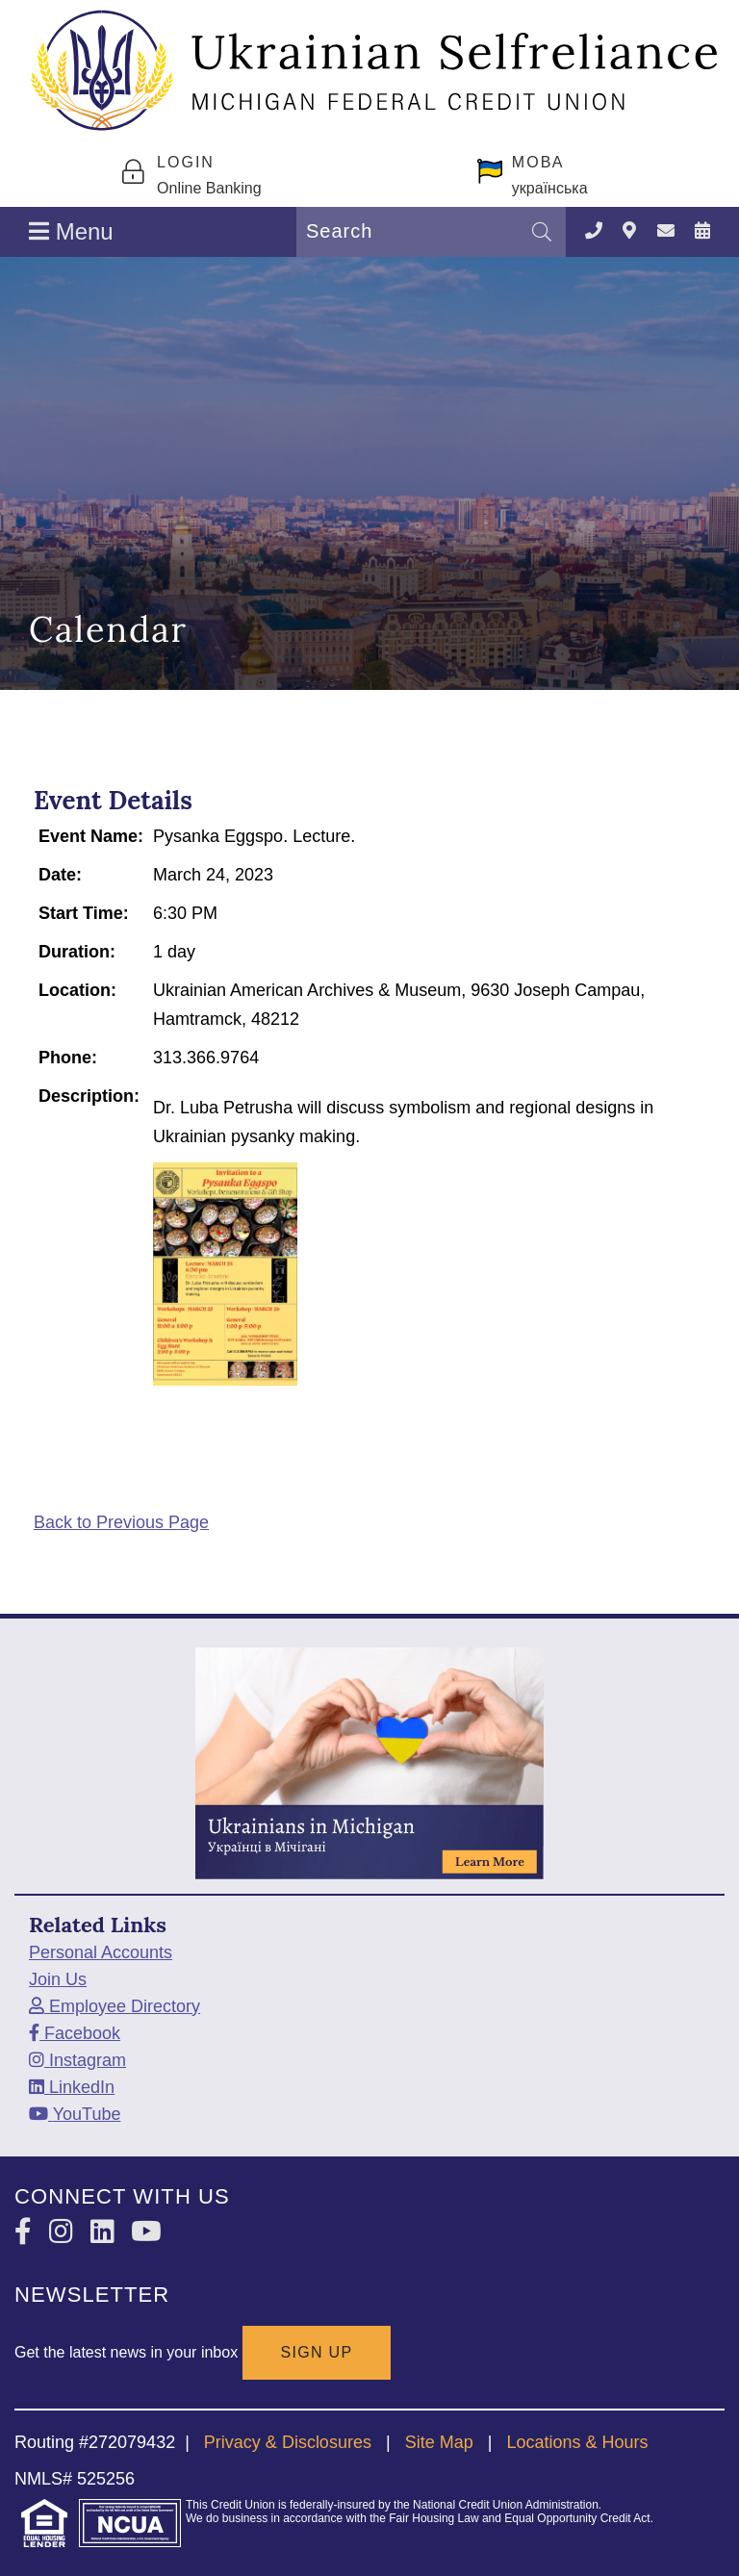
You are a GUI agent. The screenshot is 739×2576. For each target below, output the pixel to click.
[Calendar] (702, 231)
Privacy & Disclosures (287, 2442)
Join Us (58, 1979)
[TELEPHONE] (593, 231)
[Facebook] (74, 2033)
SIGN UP (317, 2352)
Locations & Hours (577, 2442)
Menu (71, 231)
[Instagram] (77, 2060)
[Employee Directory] (114, 2006)
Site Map (439, 2442)
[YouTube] (74, 2114)
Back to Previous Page (121, 1522)
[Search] (541, 232)
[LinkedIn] (72, 2087)
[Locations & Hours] (629, 231)
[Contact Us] (666, 231)
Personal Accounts (100, 1952)
